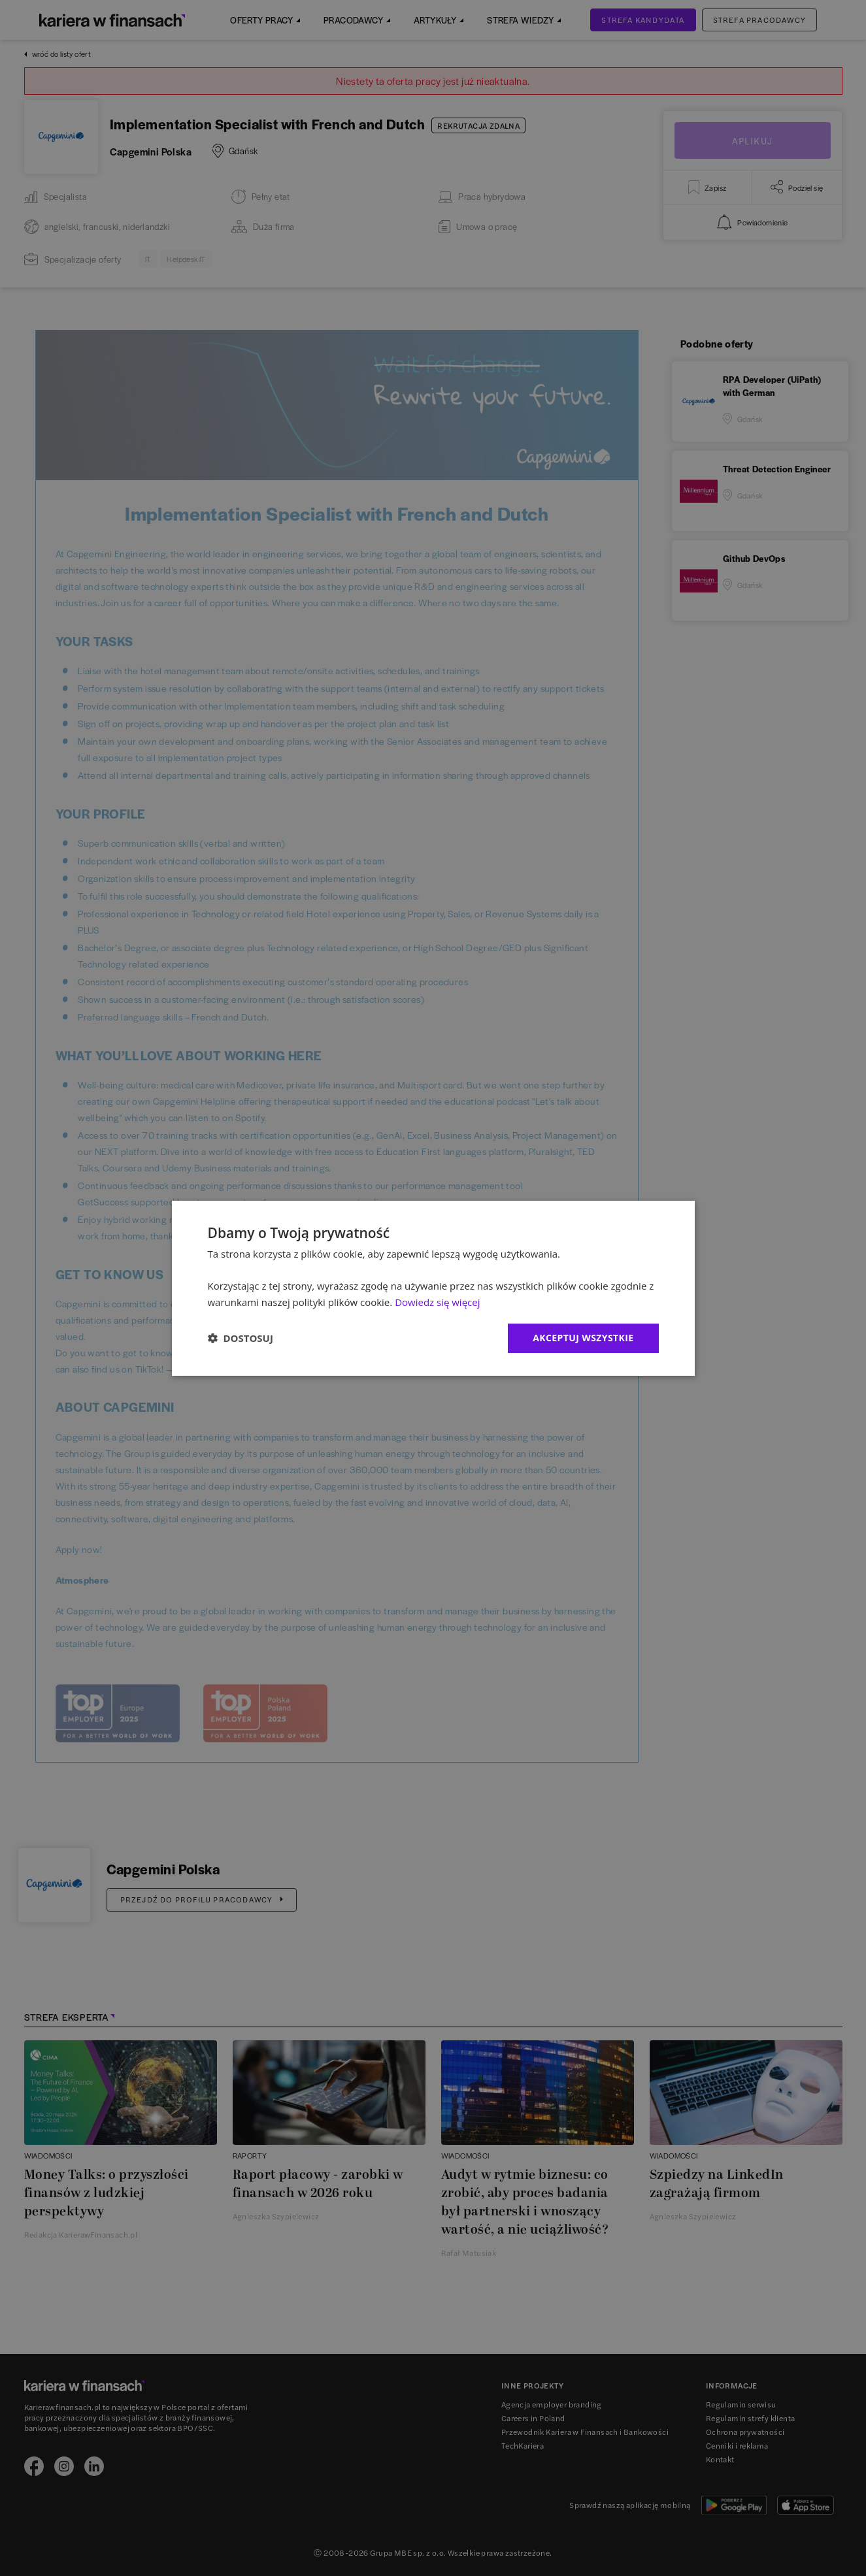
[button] (240, 1338)
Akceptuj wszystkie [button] (583, 1337)
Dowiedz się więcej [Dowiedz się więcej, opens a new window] (437, 1302)
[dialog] (433, 1287)
